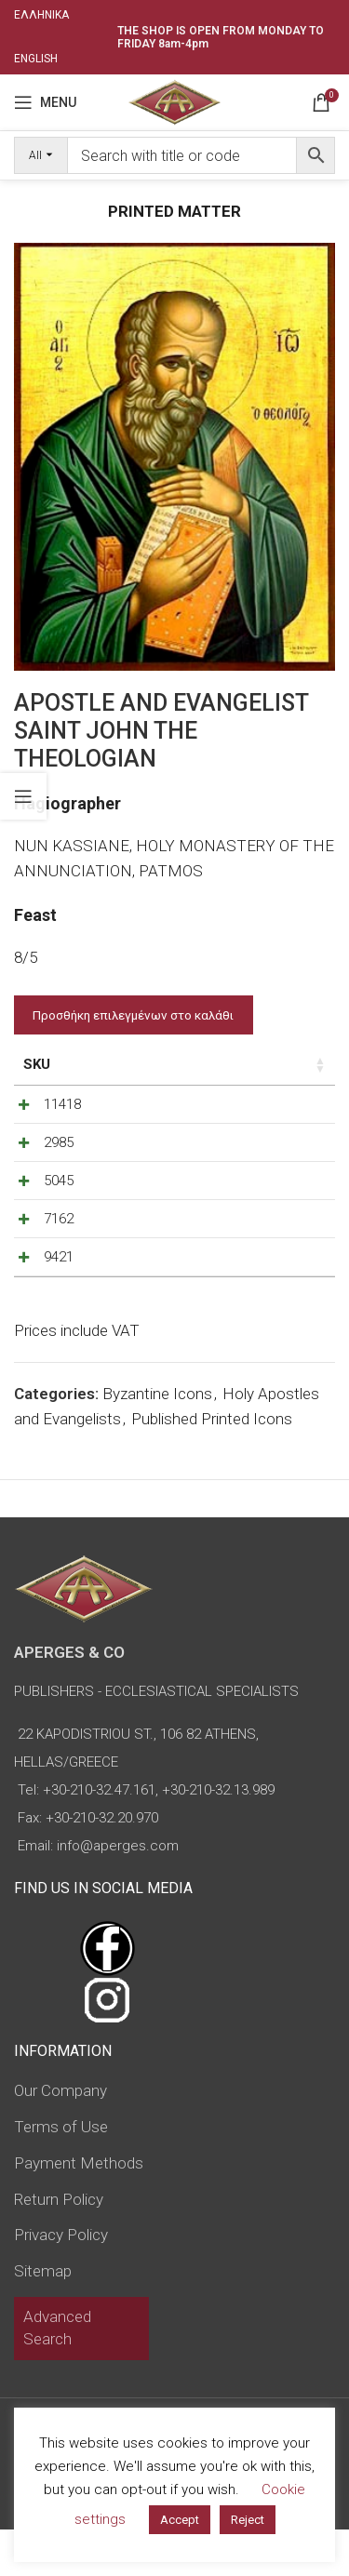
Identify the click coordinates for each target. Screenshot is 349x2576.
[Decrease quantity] (219, 1109)
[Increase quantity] (280, 1109)
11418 (62, 1104)
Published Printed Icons (211, 1465)
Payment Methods (78, 2209)
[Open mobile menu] (45, 102)
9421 (59, 1294)
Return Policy (58, 2245)
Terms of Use (61, 2173)
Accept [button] (179, 2520)
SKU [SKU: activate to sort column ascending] (36, 1064)
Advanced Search (57, 2374)
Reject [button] (247, 2520)
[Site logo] (174, 100)
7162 (59, 1246)
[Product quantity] (249, 1109)
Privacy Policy (61, 2281)
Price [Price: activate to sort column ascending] (132, 1064)
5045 (59, 1199)
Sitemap (43, 2317)
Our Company (60, 2137)
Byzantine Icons (157, 1440)
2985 (59, 1151)
